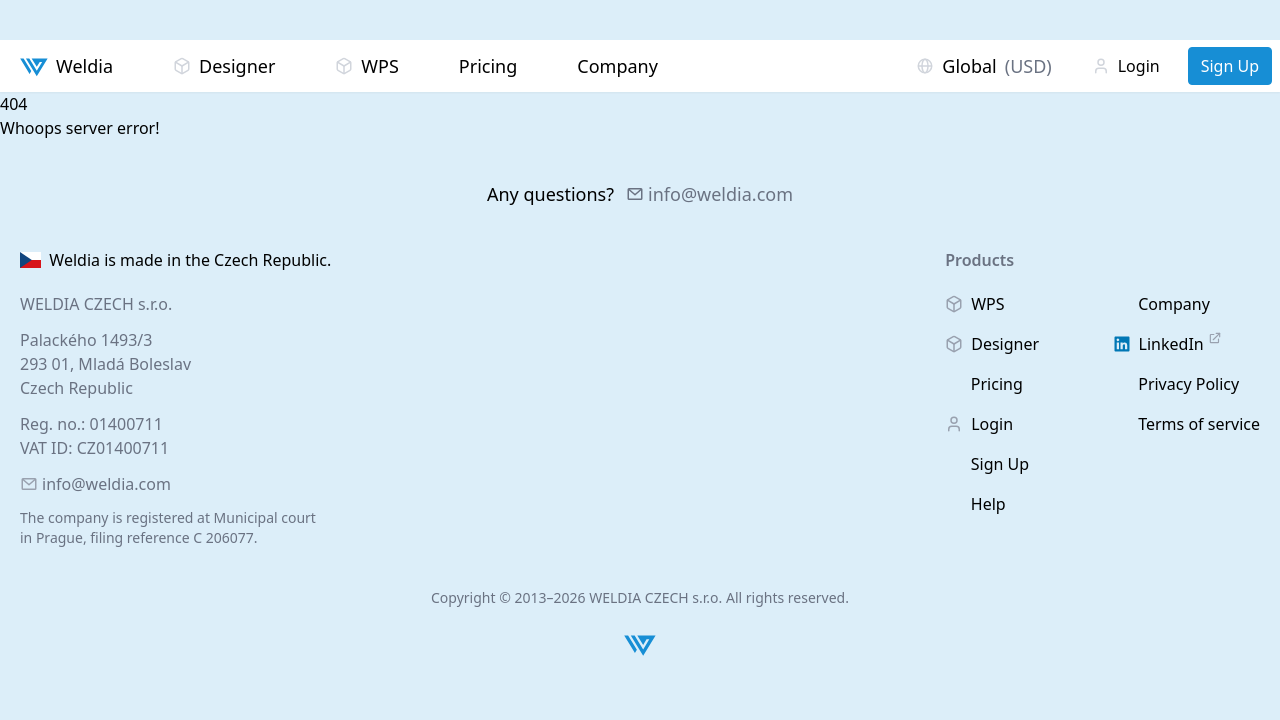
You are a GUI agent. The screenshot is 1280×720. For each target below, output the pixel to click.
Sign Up (1230, 66)
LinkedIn (1167, 343)
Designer (224, 66)
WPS (367, 66)
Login (1126, 66)
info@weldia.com (709, 194)
